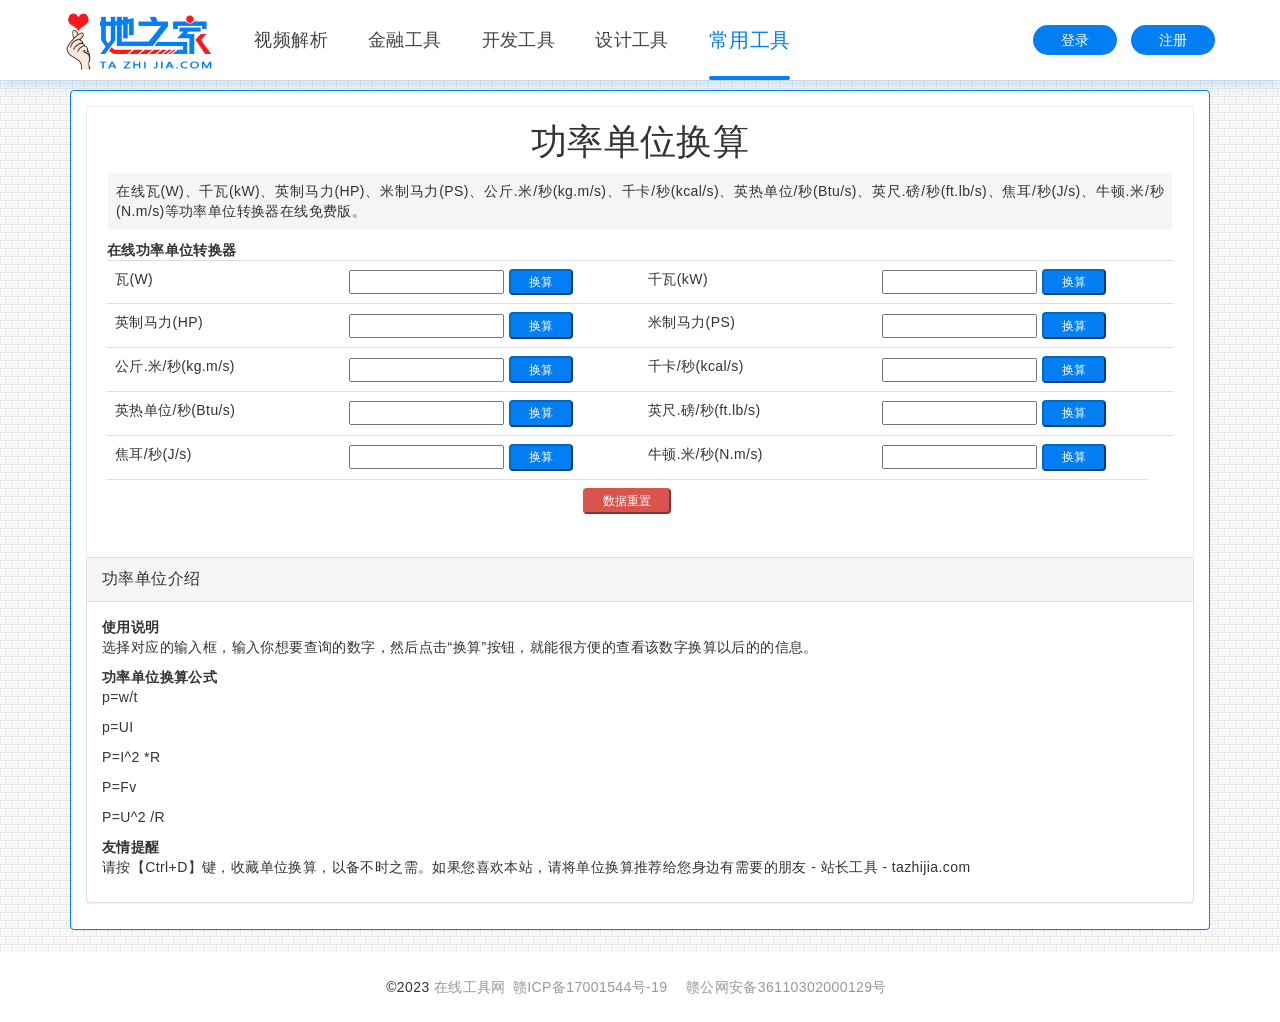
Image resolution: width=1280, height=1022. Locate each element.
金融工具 (405, 40)
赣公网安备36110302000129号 (786, 987)
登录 (1075, 40)
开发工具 (519, 40)
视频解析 (291, 40)
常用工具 (750, 40)
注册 (1173, 40)
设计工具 (632, 40)
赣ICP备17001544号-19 (590, 987)
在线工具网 (470, 987)
